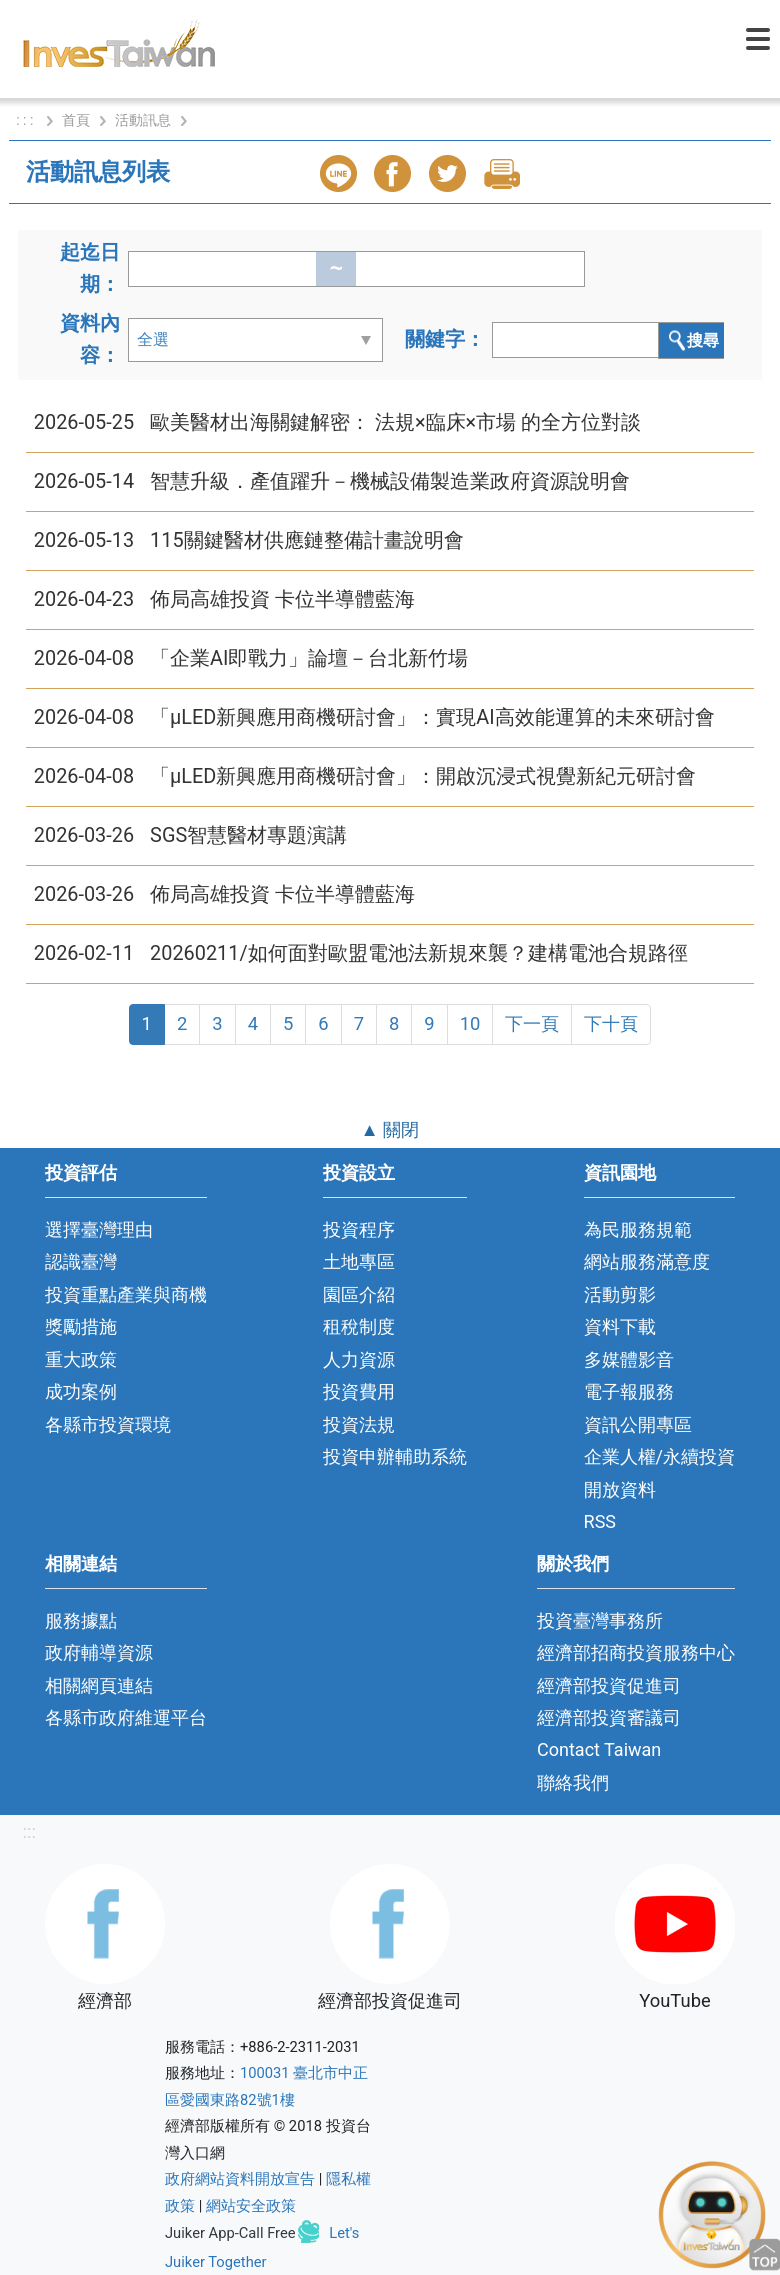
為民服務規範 (638, 1229)
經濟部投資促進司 (609, 1685)
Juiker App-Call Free (230, 2233)
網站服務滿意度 (647, 1261)
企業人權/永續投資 (659, 1456)
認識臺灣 (81, 1261)
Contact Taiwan (599, 1749)
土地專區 (359, 1261)
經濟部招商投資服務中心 (636, 1652)
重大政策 (81, 1359)
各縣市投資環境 (108, 1424)
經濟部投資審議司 (609, 1717)
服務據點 (81, 1620)
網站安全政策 (251, 2206)
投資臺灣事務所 (600, 1620)
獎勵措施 (81, 1326)
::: (29, 1831)
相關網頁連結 (99, 1685)
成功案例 (81, 1391)
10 (470, 1023)
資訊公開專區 (638, 1424)
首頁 (76, 120)
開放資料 (620, 1489)
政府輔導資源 (99, 1652)
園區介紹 (359, 1294)
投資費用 (359, 1391)
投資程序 (359, 1229)
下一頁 (532, 1023)
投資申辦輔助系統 (395, 1456)
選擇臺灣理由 (99, 1229)
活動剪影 (620, 1294)
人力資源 (359, 1359)
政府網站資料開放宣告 (240, 2179)
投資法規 (359, 1424)
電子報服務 (629, 1391)
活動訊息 (143, 120)
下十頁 (611, 1023)
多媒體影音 (629, 1359)
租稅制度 (359, 1326)
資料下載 (620, 1326)
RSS (600, 1521)
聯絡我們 (573, 1782)
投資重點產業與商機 (126, 1294)
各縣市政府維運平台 (126, 1717)
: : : (26, 120)
